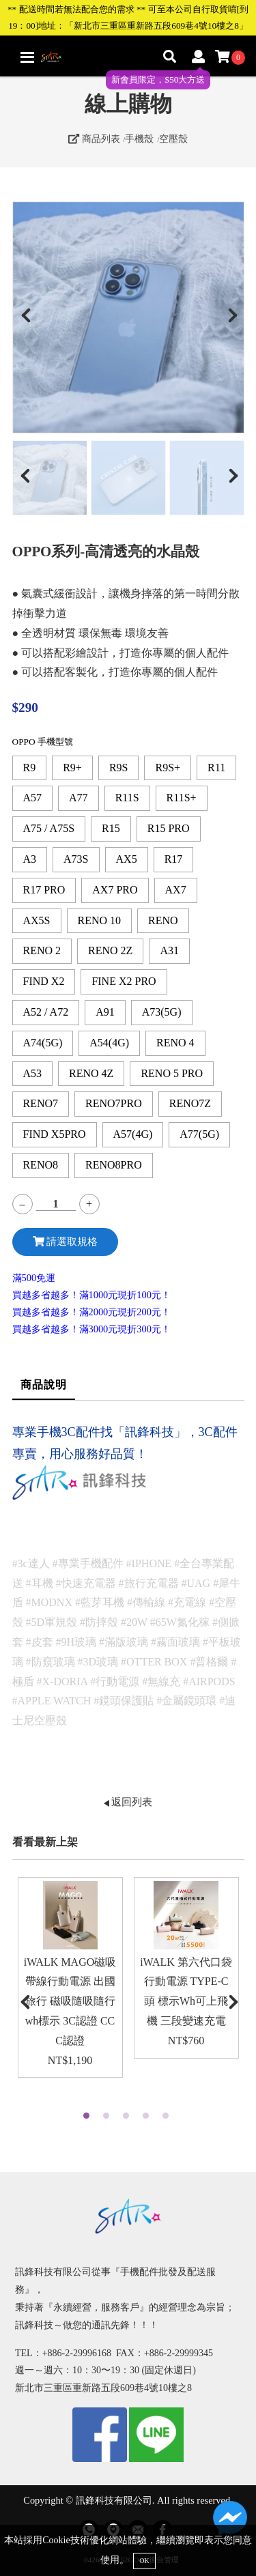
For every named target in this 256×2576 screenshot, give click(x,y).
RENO (163, 920)
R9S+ (167, 767)
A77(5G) (199, 1134)
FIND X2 (44, 981)
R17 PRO (44, 890)
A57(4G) (133, 1134)
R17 (174, 859)
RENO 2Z (110, 950)
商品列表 (94, 138)
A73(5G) (162, 1012)
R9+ (72, 767)
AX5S (37, 920)
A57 (32, 797)
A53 (32, 1073)
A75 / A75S (49, 828)
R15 (111, 828)
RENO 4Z (91, 1073)
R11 (216, 767)
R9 (29, 767)
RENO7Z (190, 1103)
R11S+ (182, 797)
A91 (105, 1012)
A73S (75, 859)
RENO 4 (175, 1042)
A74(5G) (43, 1042)
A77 (78, 797)
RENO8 (41, 1165)
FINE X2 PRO (123, 981)
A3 (30, 859)
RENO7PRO (113, 1103)
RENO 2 (42, 950)
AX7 (175, 890)
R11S (127, 797)
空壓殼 (173, 138)
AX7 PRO (114, 890)
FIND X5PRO (54, 1134)
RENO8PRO (113, 1165)
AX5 (126, 859)
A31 (169, 950)
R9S (118, 767)
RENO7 (41, 1103)
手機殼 (139, 138)
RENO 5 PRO (172, 1073)
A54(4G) (109, 1042)
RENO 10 (100, 920)
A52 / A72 (46, 1012)
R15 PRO (168, 828)
